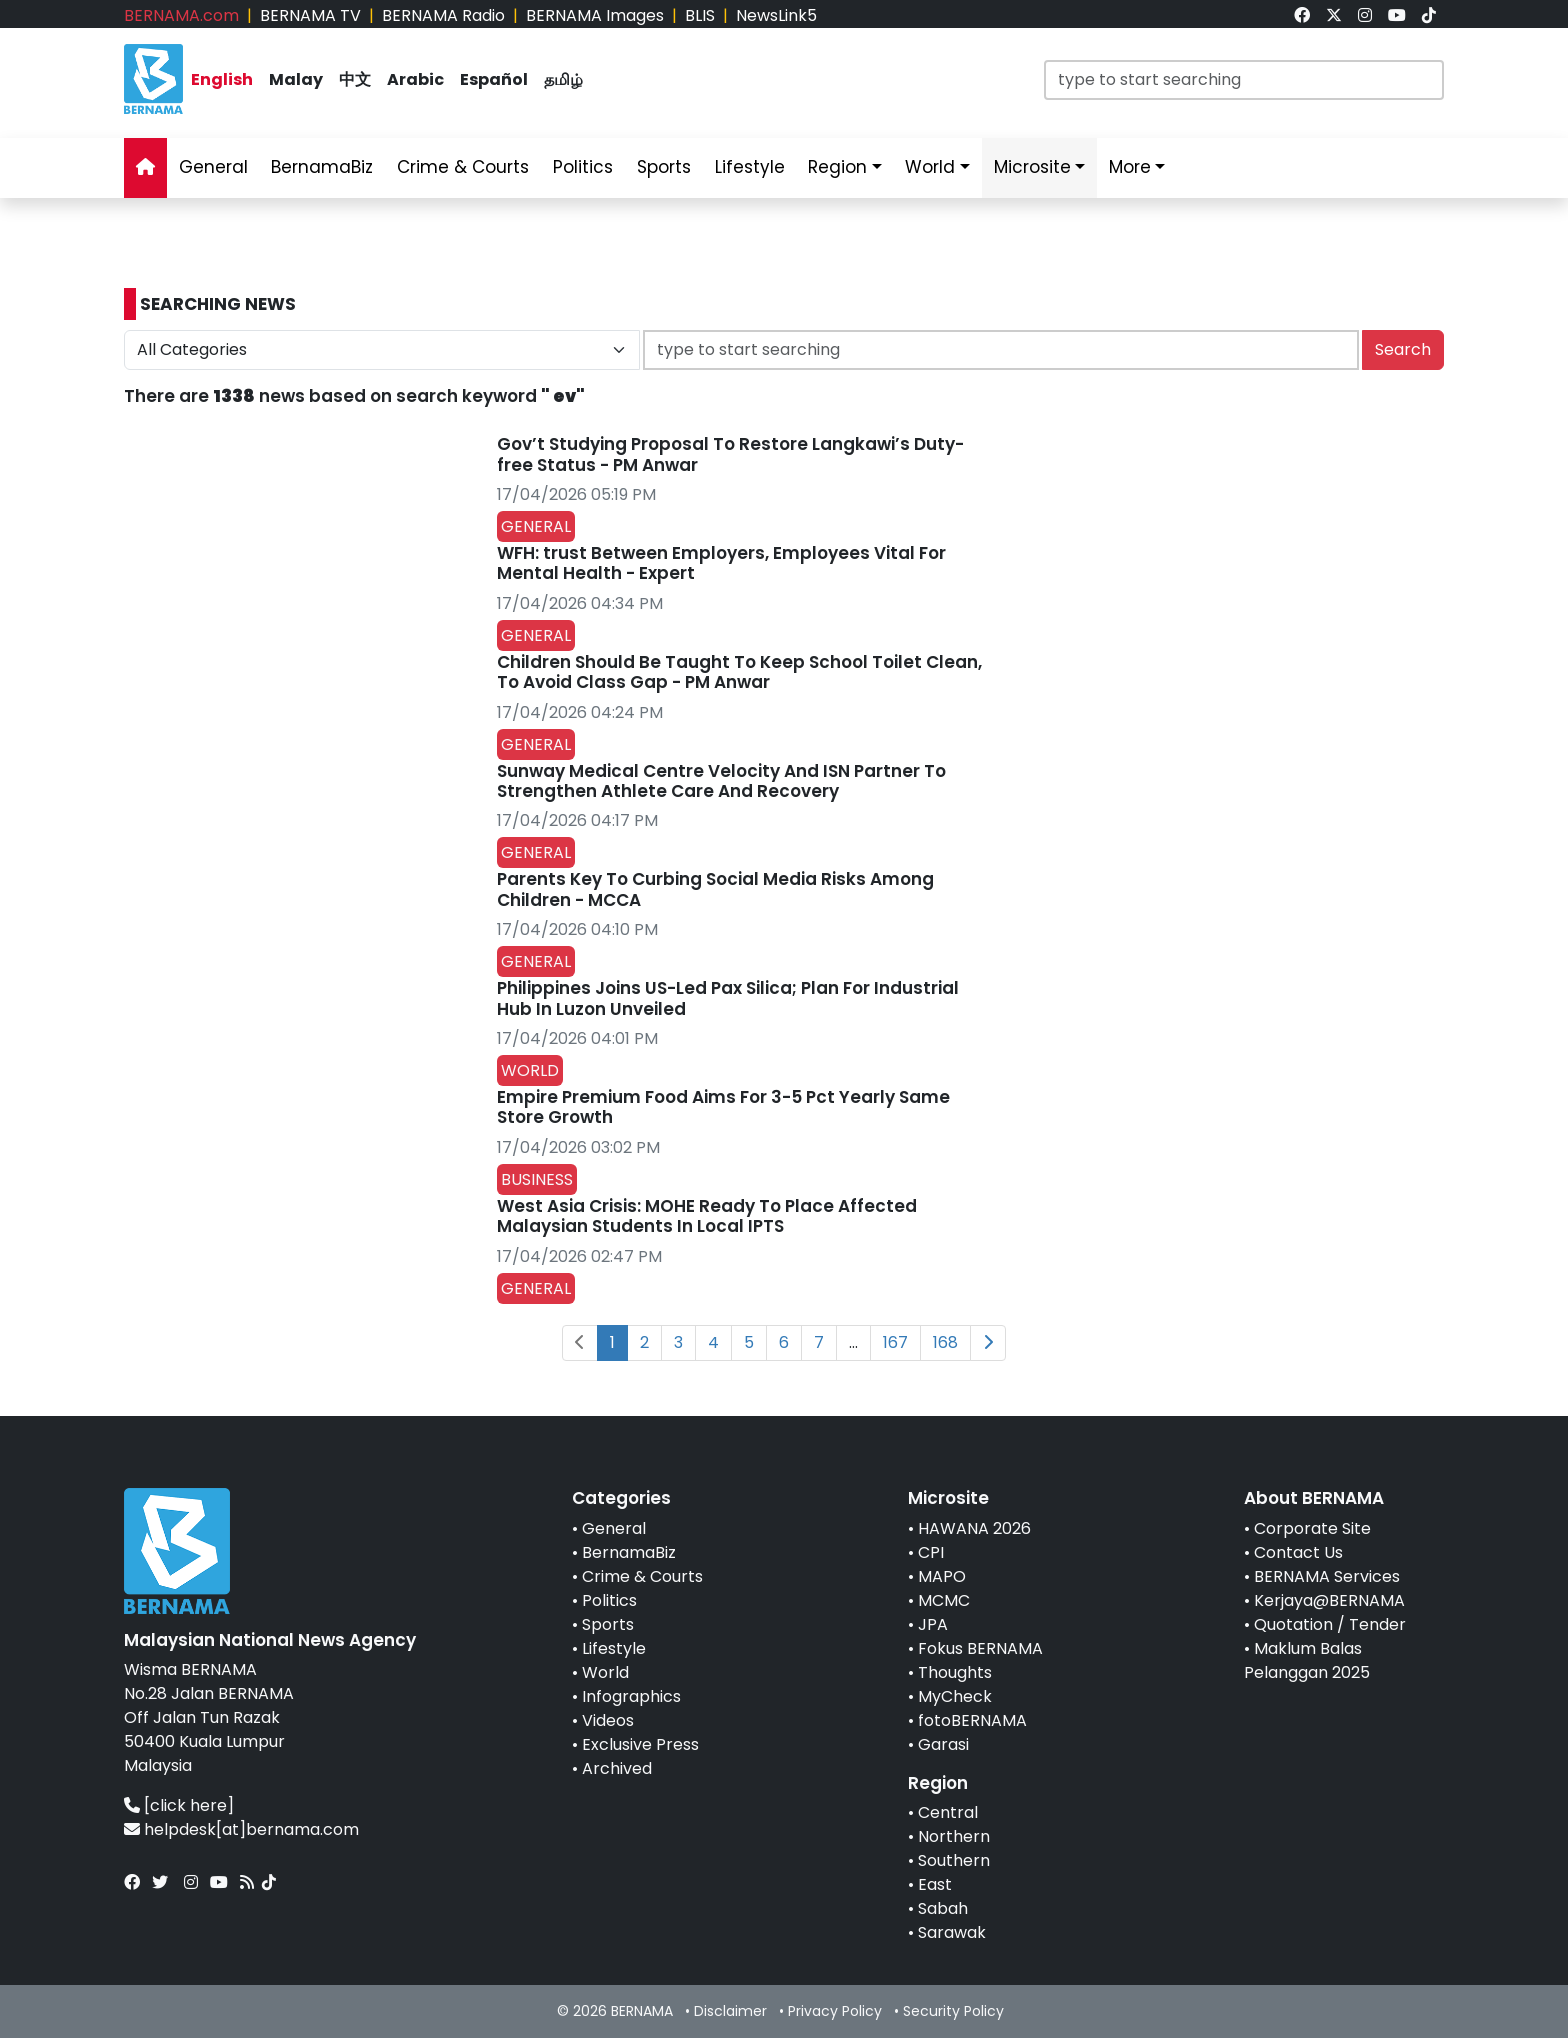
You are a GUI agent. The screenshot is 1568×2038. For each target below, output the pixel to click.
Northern (954, 1836)
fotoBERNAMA (972, 1720)
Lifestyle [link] (750, 167)
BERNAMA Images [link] (595, 15)
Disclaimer (730, 2011)
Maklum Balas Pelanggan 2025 (1307, 1660)
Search (1403, 349)
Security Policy (953, 2011)
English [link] (222, 79)
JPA (933, 1624)
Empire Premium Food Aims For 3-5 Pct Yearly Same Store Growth (723, 1107)
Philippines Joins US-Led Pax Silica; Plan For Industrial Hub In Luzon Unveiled (728, 998)
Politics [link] (583, 167)
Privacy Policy (835, 2011)
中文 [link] (355, 79)
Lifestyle (614, 1648)
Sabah (943, 1908)
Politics (609, 1600)
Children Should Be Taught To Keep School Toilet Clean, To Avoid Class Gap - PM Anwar (739, 672)
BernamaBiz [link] (322, 167)
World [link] (930, 167)
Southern (954, 1860)
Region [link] (837, 167)
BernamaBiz (629, 1552)
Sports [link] (664, 167)
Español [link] (494, 79)
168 (945, 1342)
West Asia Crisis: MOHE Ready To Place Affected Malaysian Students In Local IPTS (707, 1216)
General (614, 1528)
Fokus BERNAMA (980, 1648)
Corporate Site (1312, 1528)
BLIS (700, 15)
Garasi (943, 1744)
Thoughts (955, 1672)
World (605, 1672)
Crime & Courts (642, 1576)
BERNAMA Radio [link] (443, 15)
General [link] (213, 167)
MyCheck (955, 1696)
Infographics (631, 1696)
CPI (931, 1552)
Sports (608, 1624)
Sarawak (952, 1932)
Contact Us (1298, 1552)
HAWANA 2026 (974, 1528)
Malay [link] (296, 79)
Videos (608, 1720)
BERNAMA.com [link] (181, 15)
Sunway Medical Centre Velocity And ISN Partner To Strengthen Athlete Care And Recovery (721, 781)
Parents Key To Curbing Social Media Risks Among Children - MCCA (715, 889)
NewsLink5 (776, 15)
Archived (617, 1768)
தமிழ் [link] (563, 79)
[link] (1302, 15)
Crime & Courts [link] (463, 167)
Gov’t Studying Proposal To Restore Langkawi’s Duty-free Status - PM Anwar (730, 454)
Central (948, 1812)
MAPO (942, 1576)
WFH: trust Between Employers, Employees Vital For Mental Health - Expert (721, 563)
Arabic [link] (415, 79)
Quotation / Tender (1330, 1624)
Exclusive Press (640, 1744)
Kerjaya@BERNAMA (1329, 1600)
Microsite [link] (1032, 167)
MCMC (944, 1600)
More (1130, 167)
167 (895, 1342)
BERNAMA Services (1327, 1576)
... (853, 1342)
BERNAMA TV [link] (310, 15)
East (935, 1884)
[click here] (189, 1805)
